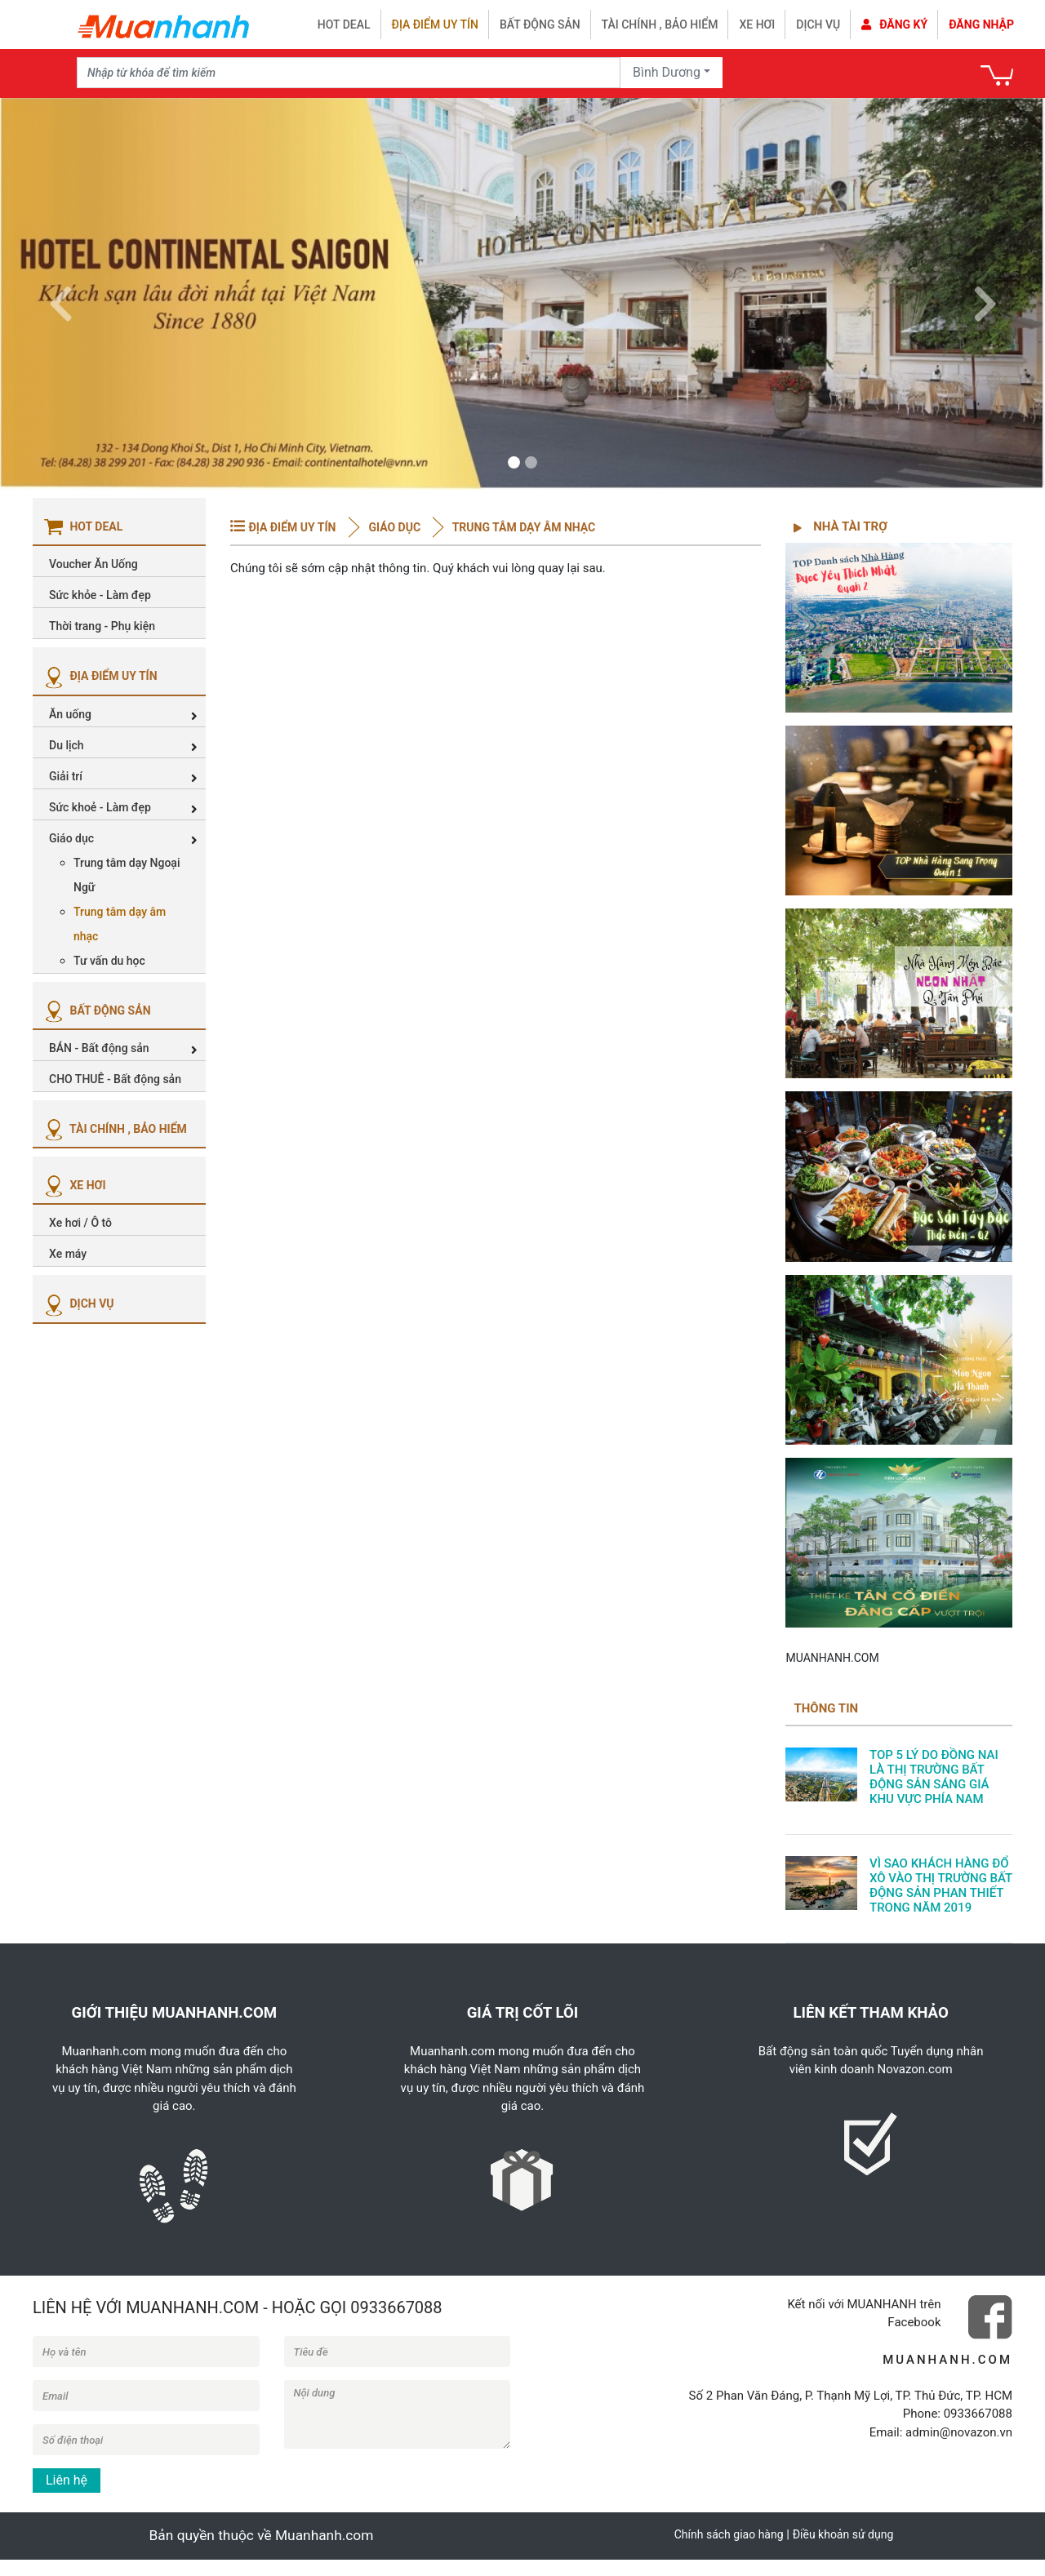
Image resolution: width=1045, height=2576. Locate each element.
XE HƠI (73, 1185)
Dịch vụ (818, 24)
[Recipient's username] (348, 72)
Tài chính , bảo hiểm (660, 24)
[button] (60, 294)
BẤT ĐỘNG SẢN (96, 1010)
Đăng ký (894, 24)
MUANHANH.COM (831, 1657)
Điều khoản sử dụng (843, 2534)
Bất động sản (540, 24)
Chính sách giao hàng (729, 2534)
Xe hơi (757, 24)
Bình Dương (666, 72)
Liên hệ (66, 2480)
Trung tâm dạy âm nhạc (523, 527)
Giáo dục (395, 527)
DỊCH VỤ (77, 1303)
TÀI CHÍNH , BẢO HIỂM (114, 1128)
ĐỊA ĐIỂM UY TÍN (99, 675)
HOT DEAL (344, 24)
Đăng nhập (981, 24)
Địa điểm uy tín (435, 24)
